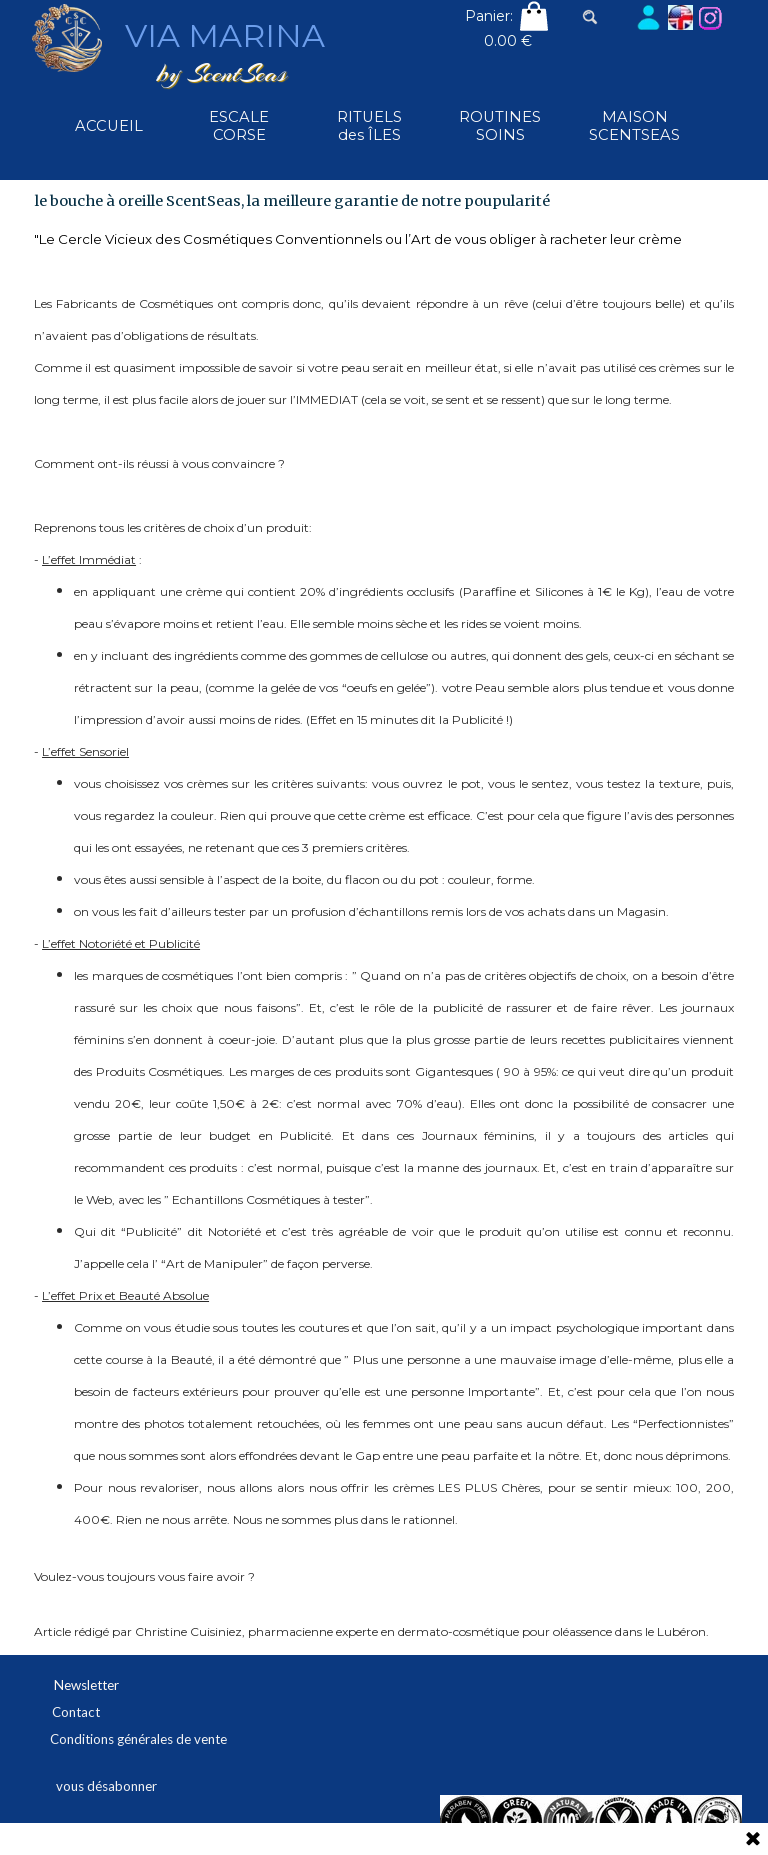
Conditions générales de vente (138, 1739)
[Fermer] (753, 1840)
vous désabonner (106, 1786)
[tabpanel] (384, 933)
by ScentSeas (221, 73)
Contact (76, 1712)
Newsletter (86, 1685)
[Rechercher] (606, 17)
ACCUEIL (109, 126)
